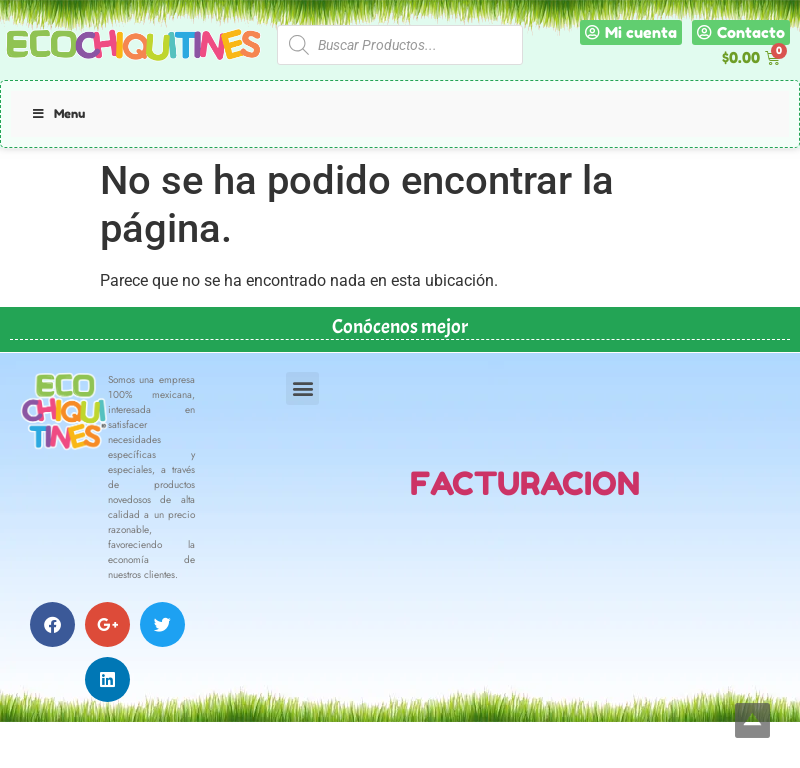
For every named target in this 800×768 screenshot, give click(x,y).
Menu (58, 113)
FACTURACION (525, 483)
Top (752, 720)
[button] (302, 388)
